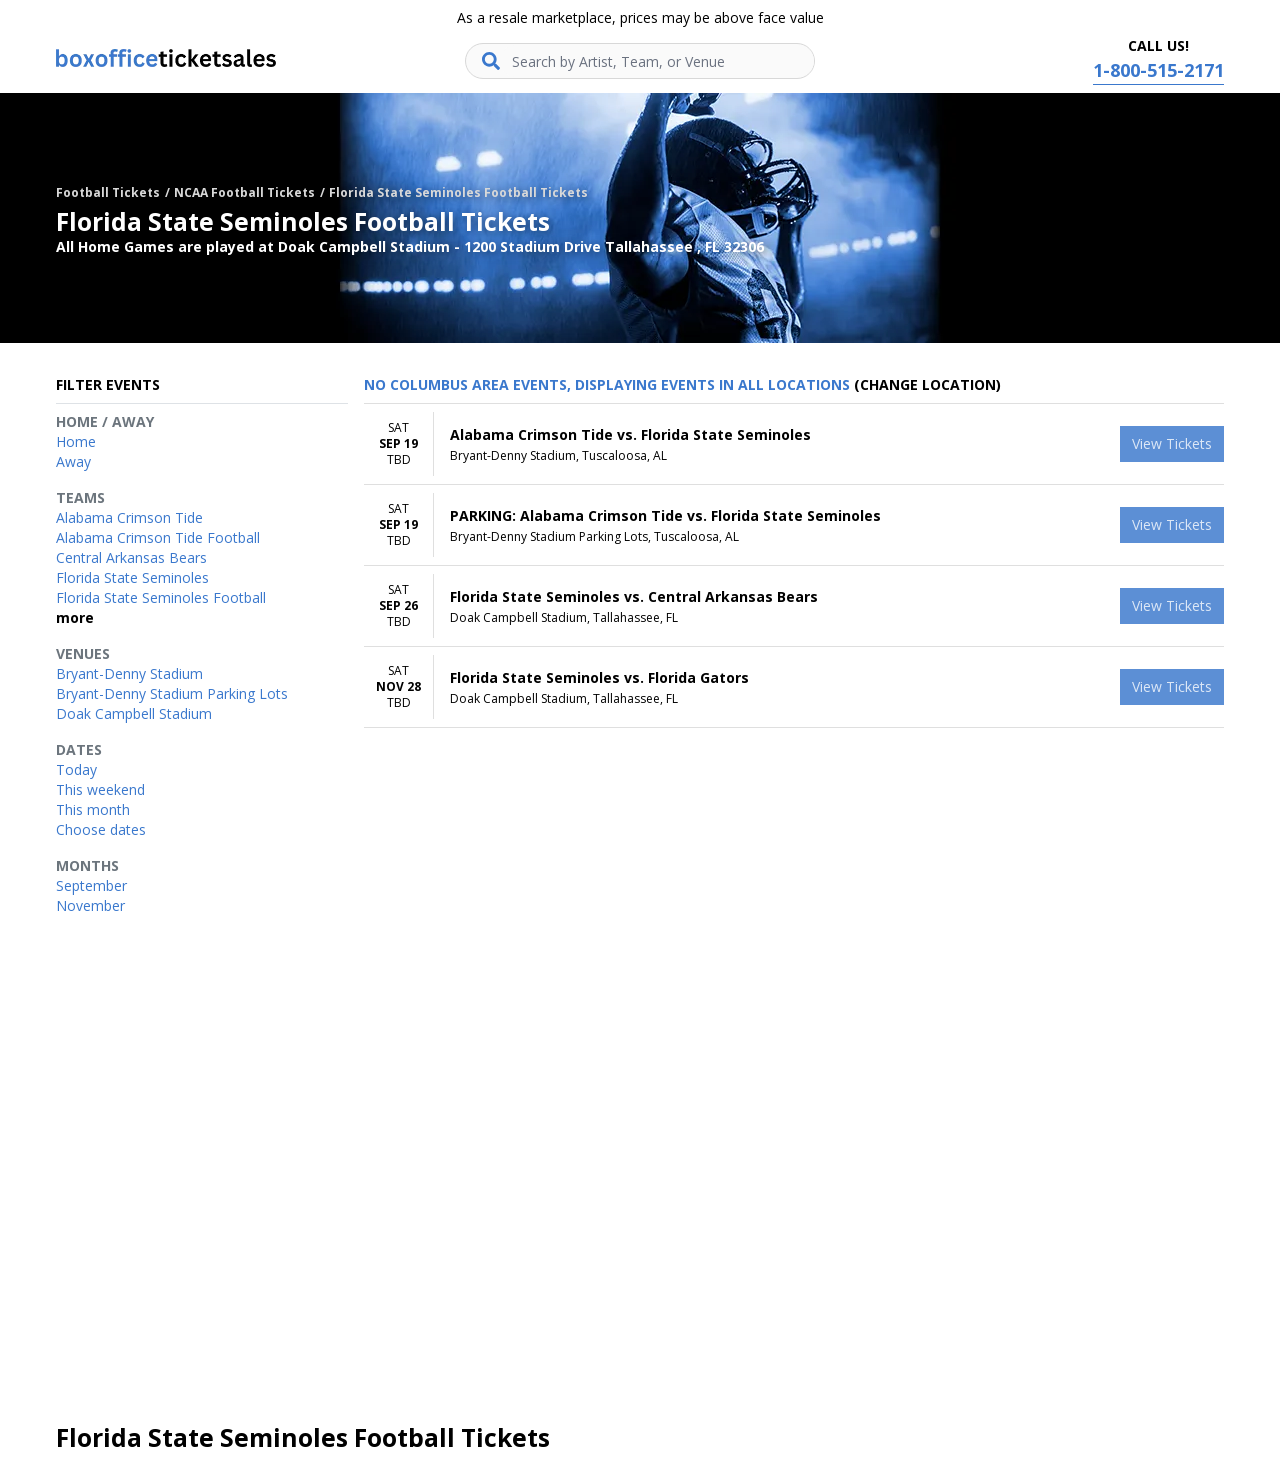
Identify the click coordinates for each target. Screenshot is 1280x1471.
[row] (794, 444)
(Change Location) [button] (927, 384)
